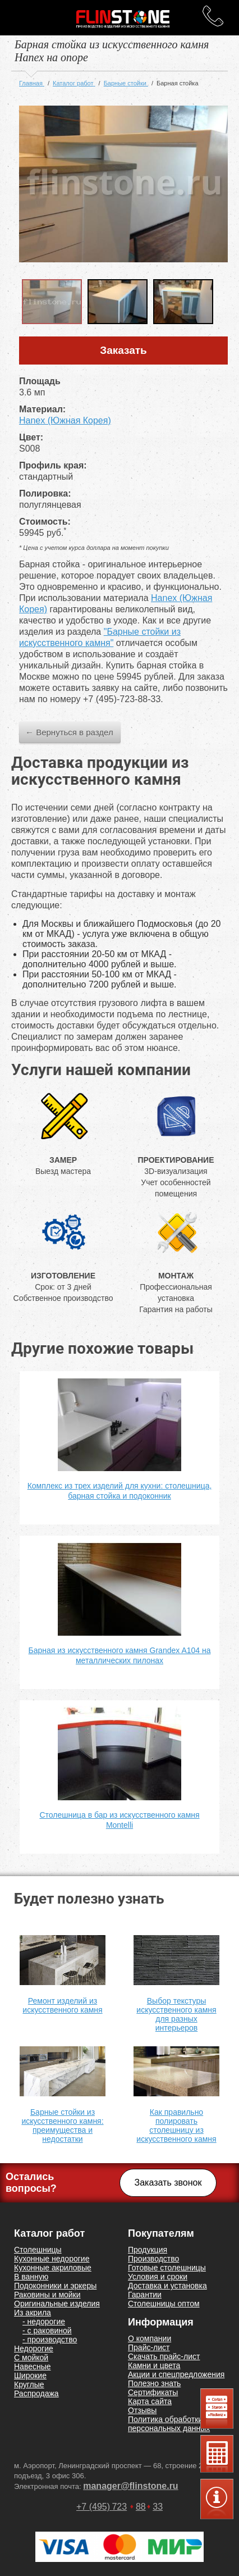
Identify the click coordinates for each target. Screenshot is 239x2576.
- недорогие (43, 2321)
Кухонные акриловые (52, 2267)
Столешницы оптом (164, 2303)
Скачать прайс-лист (164, 2356)
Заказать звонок (168, 2182)
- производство (49, 2339)
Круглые (29, 2384)
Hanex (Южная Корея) (65, 420)
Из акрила (32, 2312)
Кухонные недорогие (51, 2258)
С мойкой (31, 2357)
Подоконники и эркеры (55, 2285)
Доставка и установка (167, 2285)
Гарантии (145, 2294)
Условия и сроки (157, 2276)
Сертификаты (153, 2392)
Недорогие (33, 2348)
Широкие (30, 2375)
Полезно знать (154, 2383)
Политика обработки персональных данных (169, 2424)
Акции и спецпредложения (176, 2374)
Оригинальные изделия (57, 2303)
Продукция (147, 2249)
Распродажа (36, 2393)
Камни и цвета (154, 2365)
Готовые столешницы (167, 2267)
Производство (153, 2258)
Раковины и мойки (47, 2294)
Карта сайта (150, 2401)
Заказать (123, 350)
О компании (149, 2338)
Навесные (32, 2366)
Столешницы (38, 2249)
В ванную (31, 2276)
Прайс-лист (149, 2347)
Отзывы (142, 2410)
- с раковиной (47, 2330)
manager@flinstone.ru (130, 2486)
